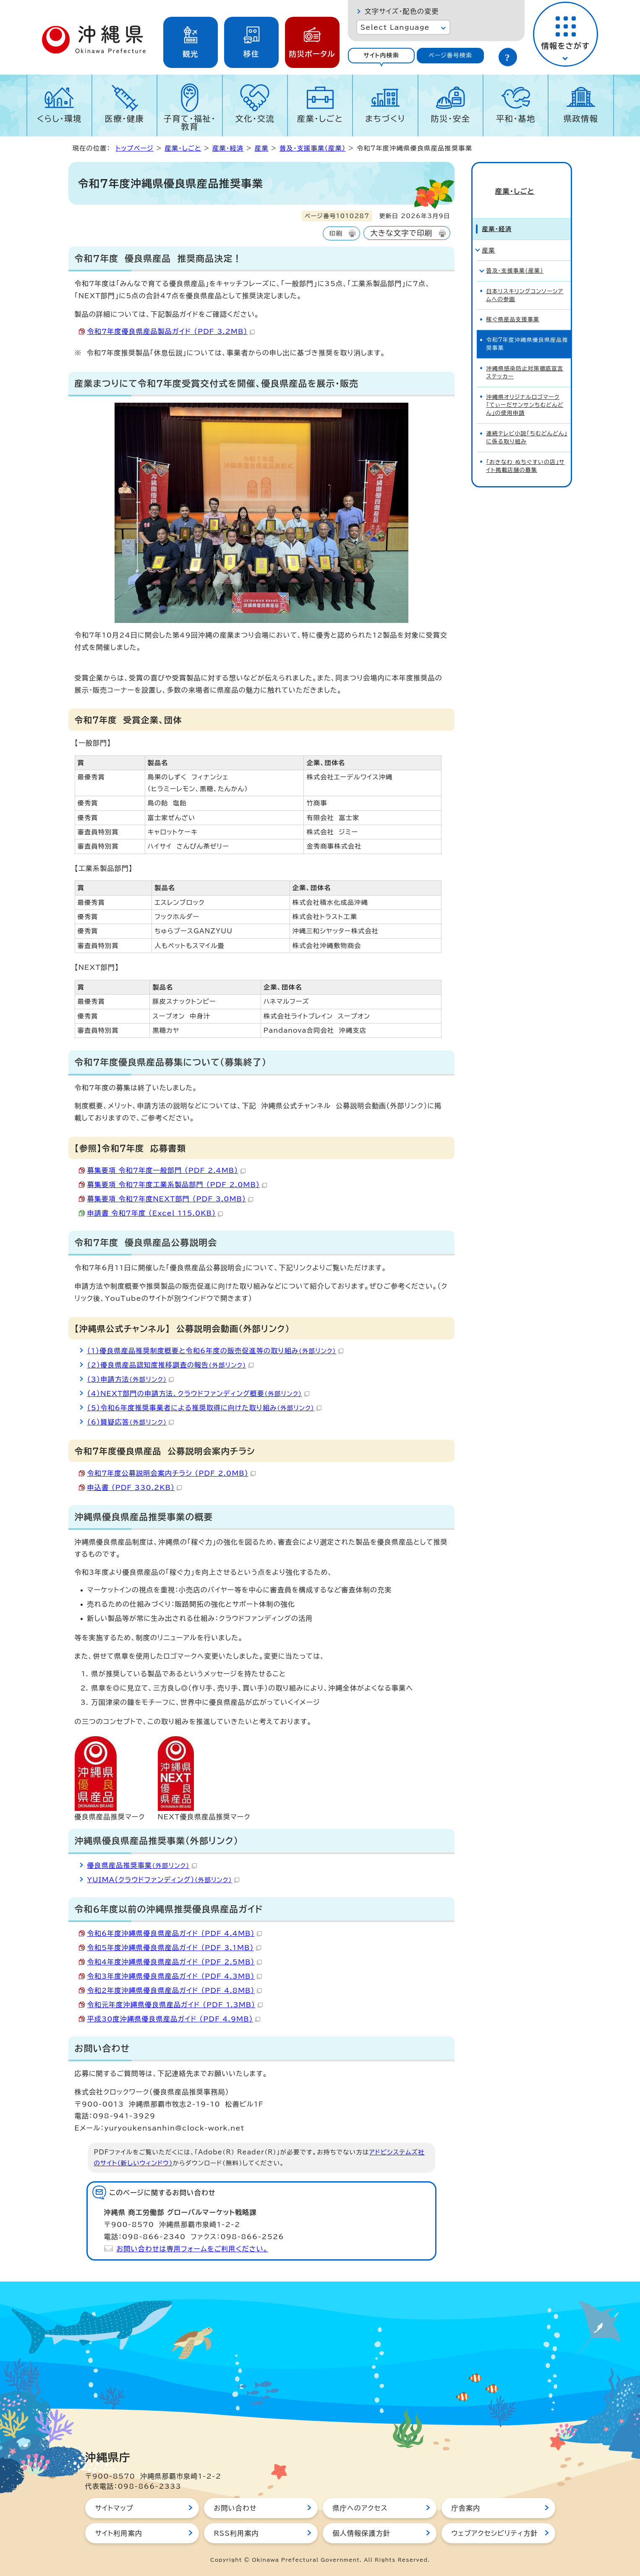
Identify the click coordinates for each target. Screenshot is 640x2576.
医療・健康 (124, 118)
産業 (262, 148)
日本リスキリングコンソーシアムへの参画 (525, 281)
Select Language (395, 27)
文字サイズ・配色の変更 (402, 11)
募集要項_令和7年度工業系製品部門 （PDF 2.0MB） (177, 1184)
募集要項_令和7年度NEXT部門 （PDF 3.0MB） (170, 1199)
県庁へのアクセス (360, 2508)
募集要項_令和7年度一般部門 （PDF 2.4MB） (166, 1170)
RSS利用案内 (236, 2533)
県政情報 (581, 118)
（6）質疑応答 (130, 1422)
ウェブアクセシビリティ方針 (495, 2533)
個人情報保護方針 (362, 2533)
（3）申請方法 (130, 1379)
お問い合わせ (235, 2508)
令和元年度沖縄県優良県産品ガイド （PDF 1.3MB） (175, 2004)
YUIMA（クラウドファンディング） (163, 1879)
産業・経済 (227, 148)
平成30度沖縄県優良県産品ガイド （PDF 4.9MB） (173, 2019)
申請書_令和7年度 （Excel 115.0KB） (155, 1213)
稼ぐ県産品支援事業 (513, 306)
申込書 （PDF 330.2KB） (134, 1487)
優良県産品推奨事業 (142, 1865)
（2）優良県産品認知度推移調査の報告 (170, 1365)
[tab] (381, 55)
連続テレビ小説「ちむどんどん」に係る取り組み (527, 423)
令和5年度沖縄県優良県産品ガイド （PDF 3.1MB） (174, 1947)
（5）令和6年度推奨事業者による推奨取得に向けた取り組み (204, 1407)
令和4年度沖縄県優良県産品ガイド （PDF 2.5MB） (174, 1962)
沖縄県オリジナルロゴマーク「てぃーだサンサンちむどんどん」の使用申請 (525, 391)
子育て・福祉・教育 (190, 122)
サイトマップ (114, 2508)
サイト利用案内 (119, 2533)
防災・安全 (450, 118)
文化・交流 (254, 118)
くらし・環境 (59, 118)
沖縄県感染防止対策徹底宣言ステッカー (525, 358)
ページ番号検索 (450, 55)
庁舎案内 (466, 2508)
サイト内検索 (381, 55)
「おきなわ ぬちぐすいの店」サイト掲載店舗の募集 (525, 452)
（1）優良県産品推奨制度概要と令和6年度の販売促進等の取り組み (215, 1350)
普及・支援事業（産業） (312, 148)
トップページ (135, 148)
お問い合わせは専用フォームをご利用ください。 (192, 2248)
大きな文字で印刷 (401, 233)
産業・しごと (320, 118)
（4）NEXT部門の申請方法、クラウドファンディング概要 (198, 1393)
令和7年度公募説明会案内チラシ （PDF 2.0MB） (171, 1473)
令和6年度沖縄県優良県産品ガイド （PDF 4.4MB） (174, 1933)
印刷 (335, 233)
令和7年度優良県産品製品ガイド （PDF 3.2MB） (171, 331)
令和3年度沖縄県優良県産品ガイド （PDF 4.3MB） (174, 1976)
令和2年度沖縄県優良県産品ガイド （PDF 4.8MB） (174, 1990)
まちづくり (385, 118)
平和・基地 (516, 118)
